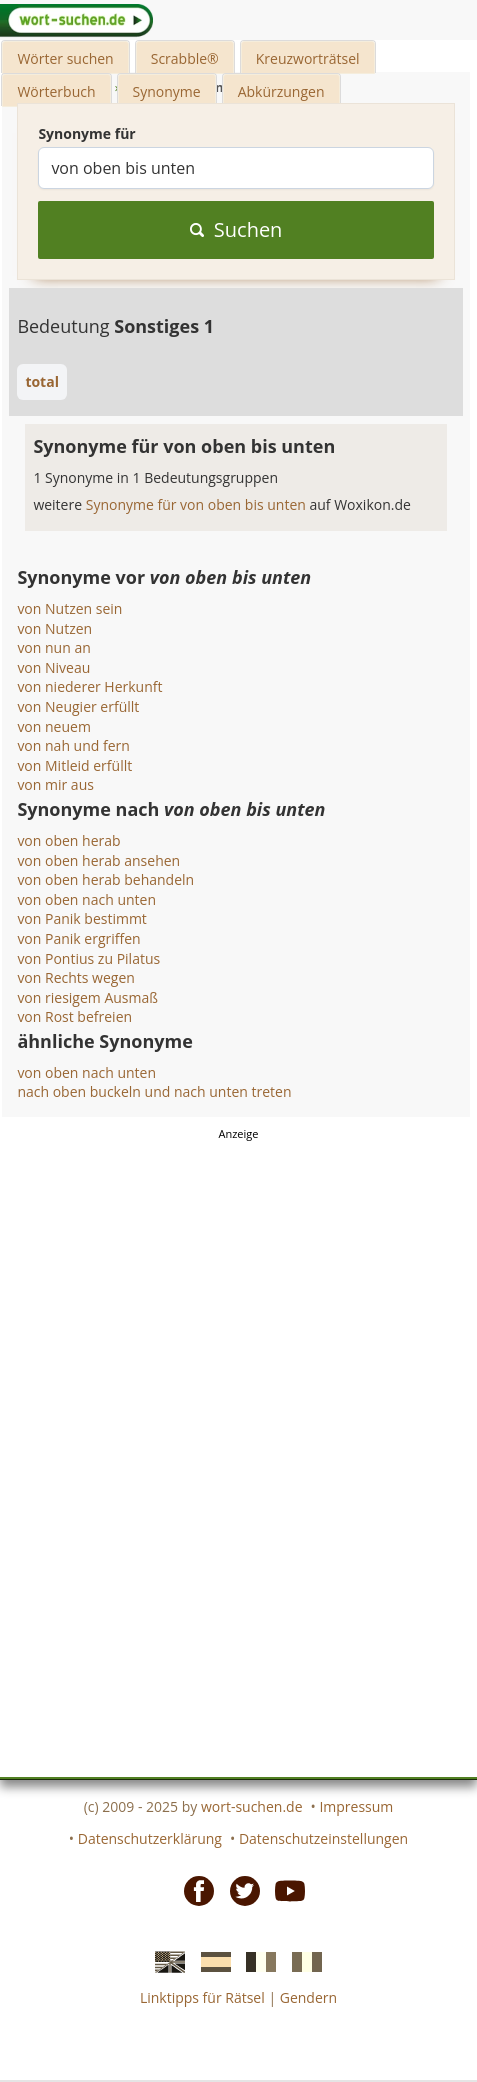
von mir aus (55, 784)
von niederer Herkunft (89, 686)
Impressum (356, 1806)
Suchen (236, 229)
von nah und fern (73, 745)
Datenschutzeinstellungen (323, 1838)
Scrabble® (185, 58)
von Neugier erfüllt (78, 706)
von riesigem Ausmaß (87, 997)
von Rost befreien (74, 1016)
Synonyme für (86, 133)
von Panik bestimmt (82, 918)
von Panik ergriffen (78, 938)
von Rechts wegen (76, 977)
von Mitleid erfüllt (74, 765)
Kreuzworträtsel (308, 58)
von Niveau (53, 667)
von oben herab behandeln (105, 879)
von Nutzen (54, 628)
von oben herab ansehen (98, 860)
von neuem (54, 726)
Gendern (308, 1997)
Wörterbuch (56, 91)
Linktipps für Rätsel (202, 1997)
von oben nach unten (86, 899)
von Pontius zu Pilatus (88, 958)
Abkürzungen (281, 91)
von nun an (53, 647)
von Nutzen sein (69, 608)
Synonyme (167, 91)
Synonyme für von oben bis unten (198, 504)
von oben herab (68, 840)
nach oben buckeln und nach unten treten (154, 1091)
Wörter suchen (65, 58)
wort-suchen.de (252, 1806)
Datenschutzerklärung (150, 1838)
